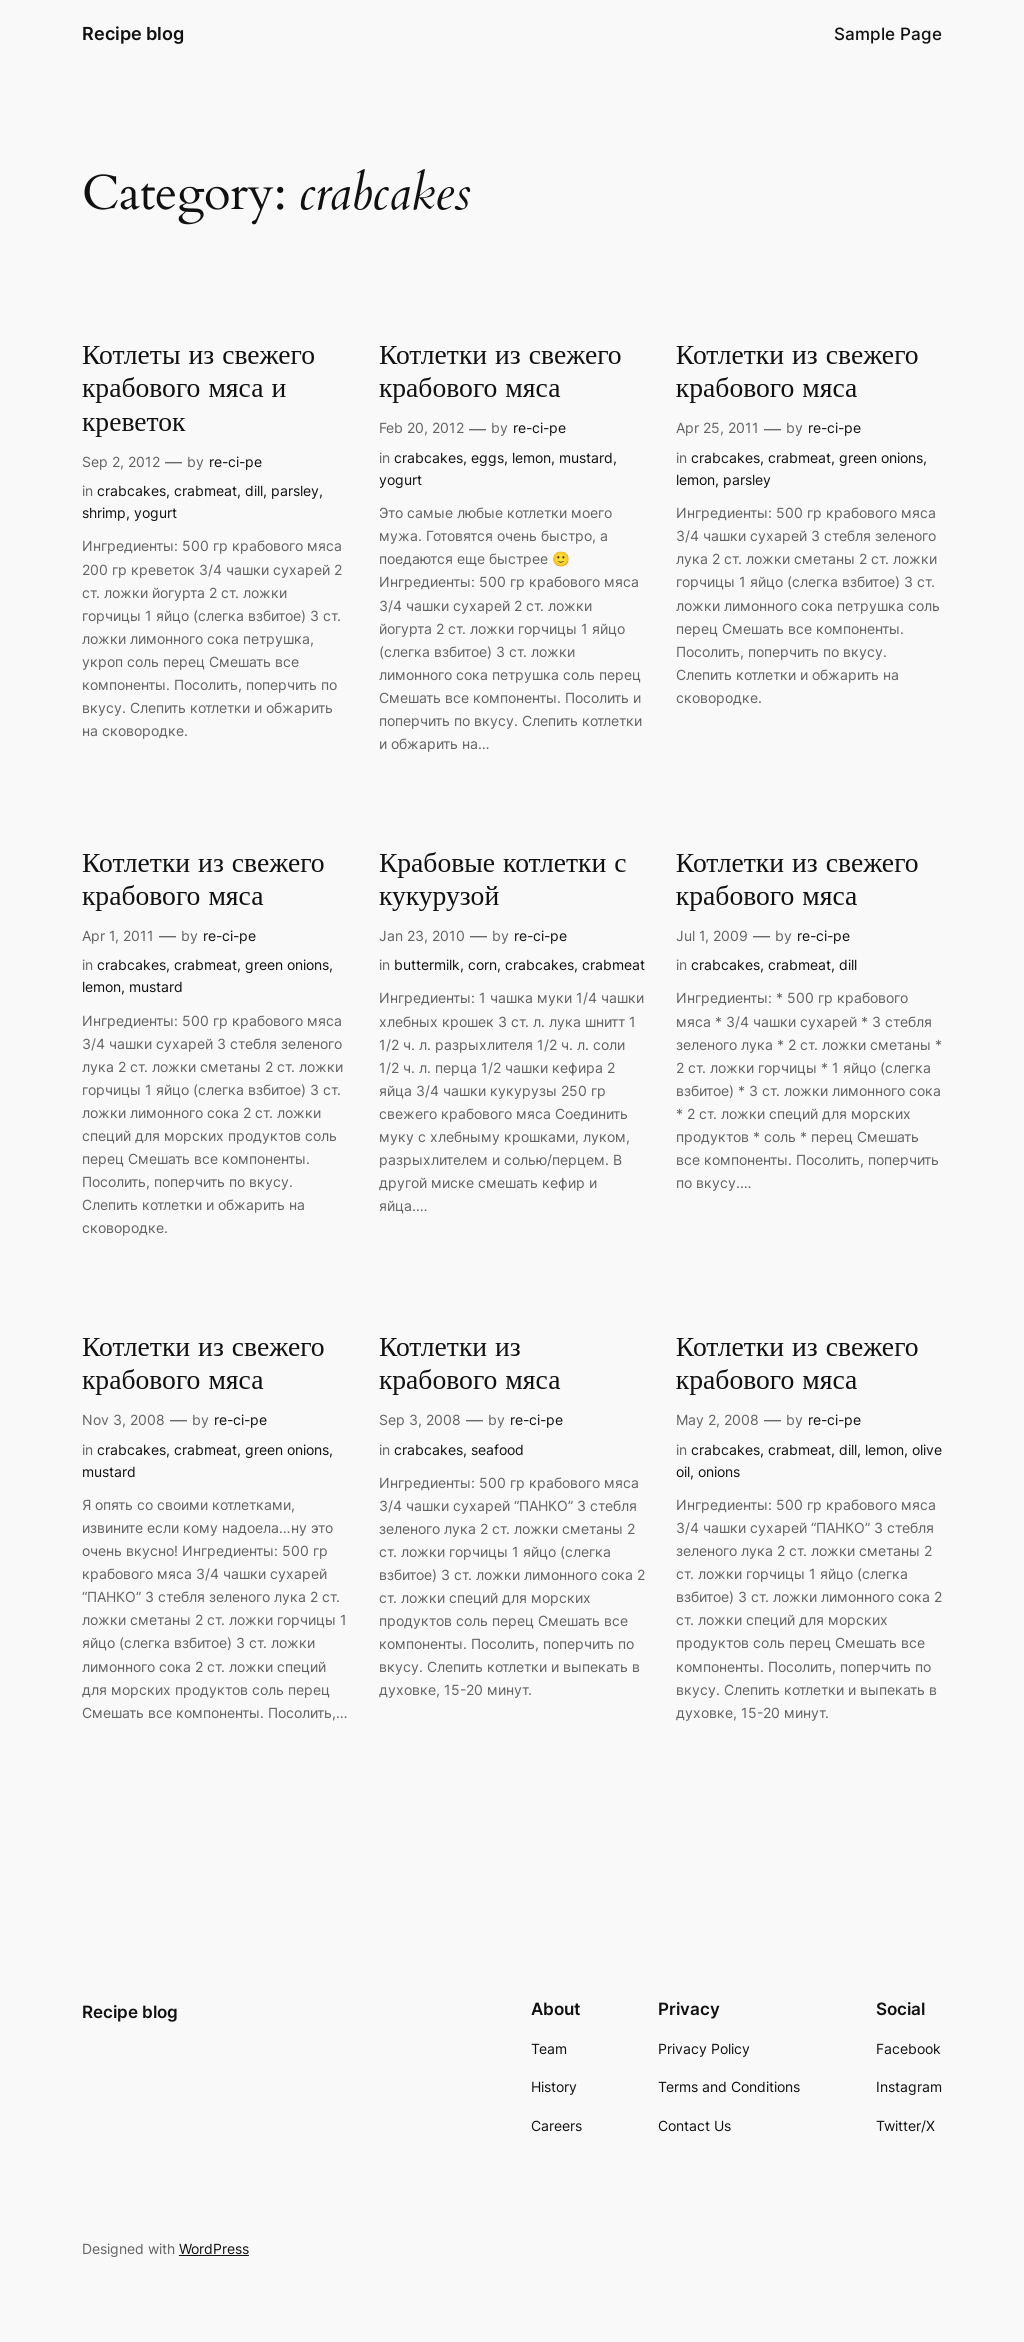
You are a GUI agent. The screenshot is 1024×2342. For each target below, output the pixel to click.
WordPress (214, 2248)
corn (482, 964)
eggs (487, 457)
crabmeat (205, 490)
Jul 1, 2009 (712, 935)
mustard (586, 457)
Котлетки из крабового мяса (470, 1364)
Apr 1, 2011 (118, 935)
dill (254, 490)
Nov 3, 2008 (123, 1419)
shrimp (104, 512)
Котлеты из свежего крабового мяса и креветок (198, 388)
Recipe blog (133, 33)
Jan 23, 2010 (422, 935)
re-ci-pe (235, 461)
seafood (497, 1449)
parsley (295, 490)
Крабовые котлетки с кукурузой (503, 880)
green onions (881, 457)
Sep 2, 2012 (121, 461)
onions (719, 1471)
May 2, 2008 (717, 1419)
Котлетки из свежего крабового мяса (500, 372)
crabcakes (131, 490)
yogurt (155, 512)
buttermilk (427, 964)
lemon (531, 457)
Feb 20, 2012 (421, 427)
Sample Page (888, 34)
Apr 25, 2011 (717, 427)
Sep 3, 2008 (420, 1419)
